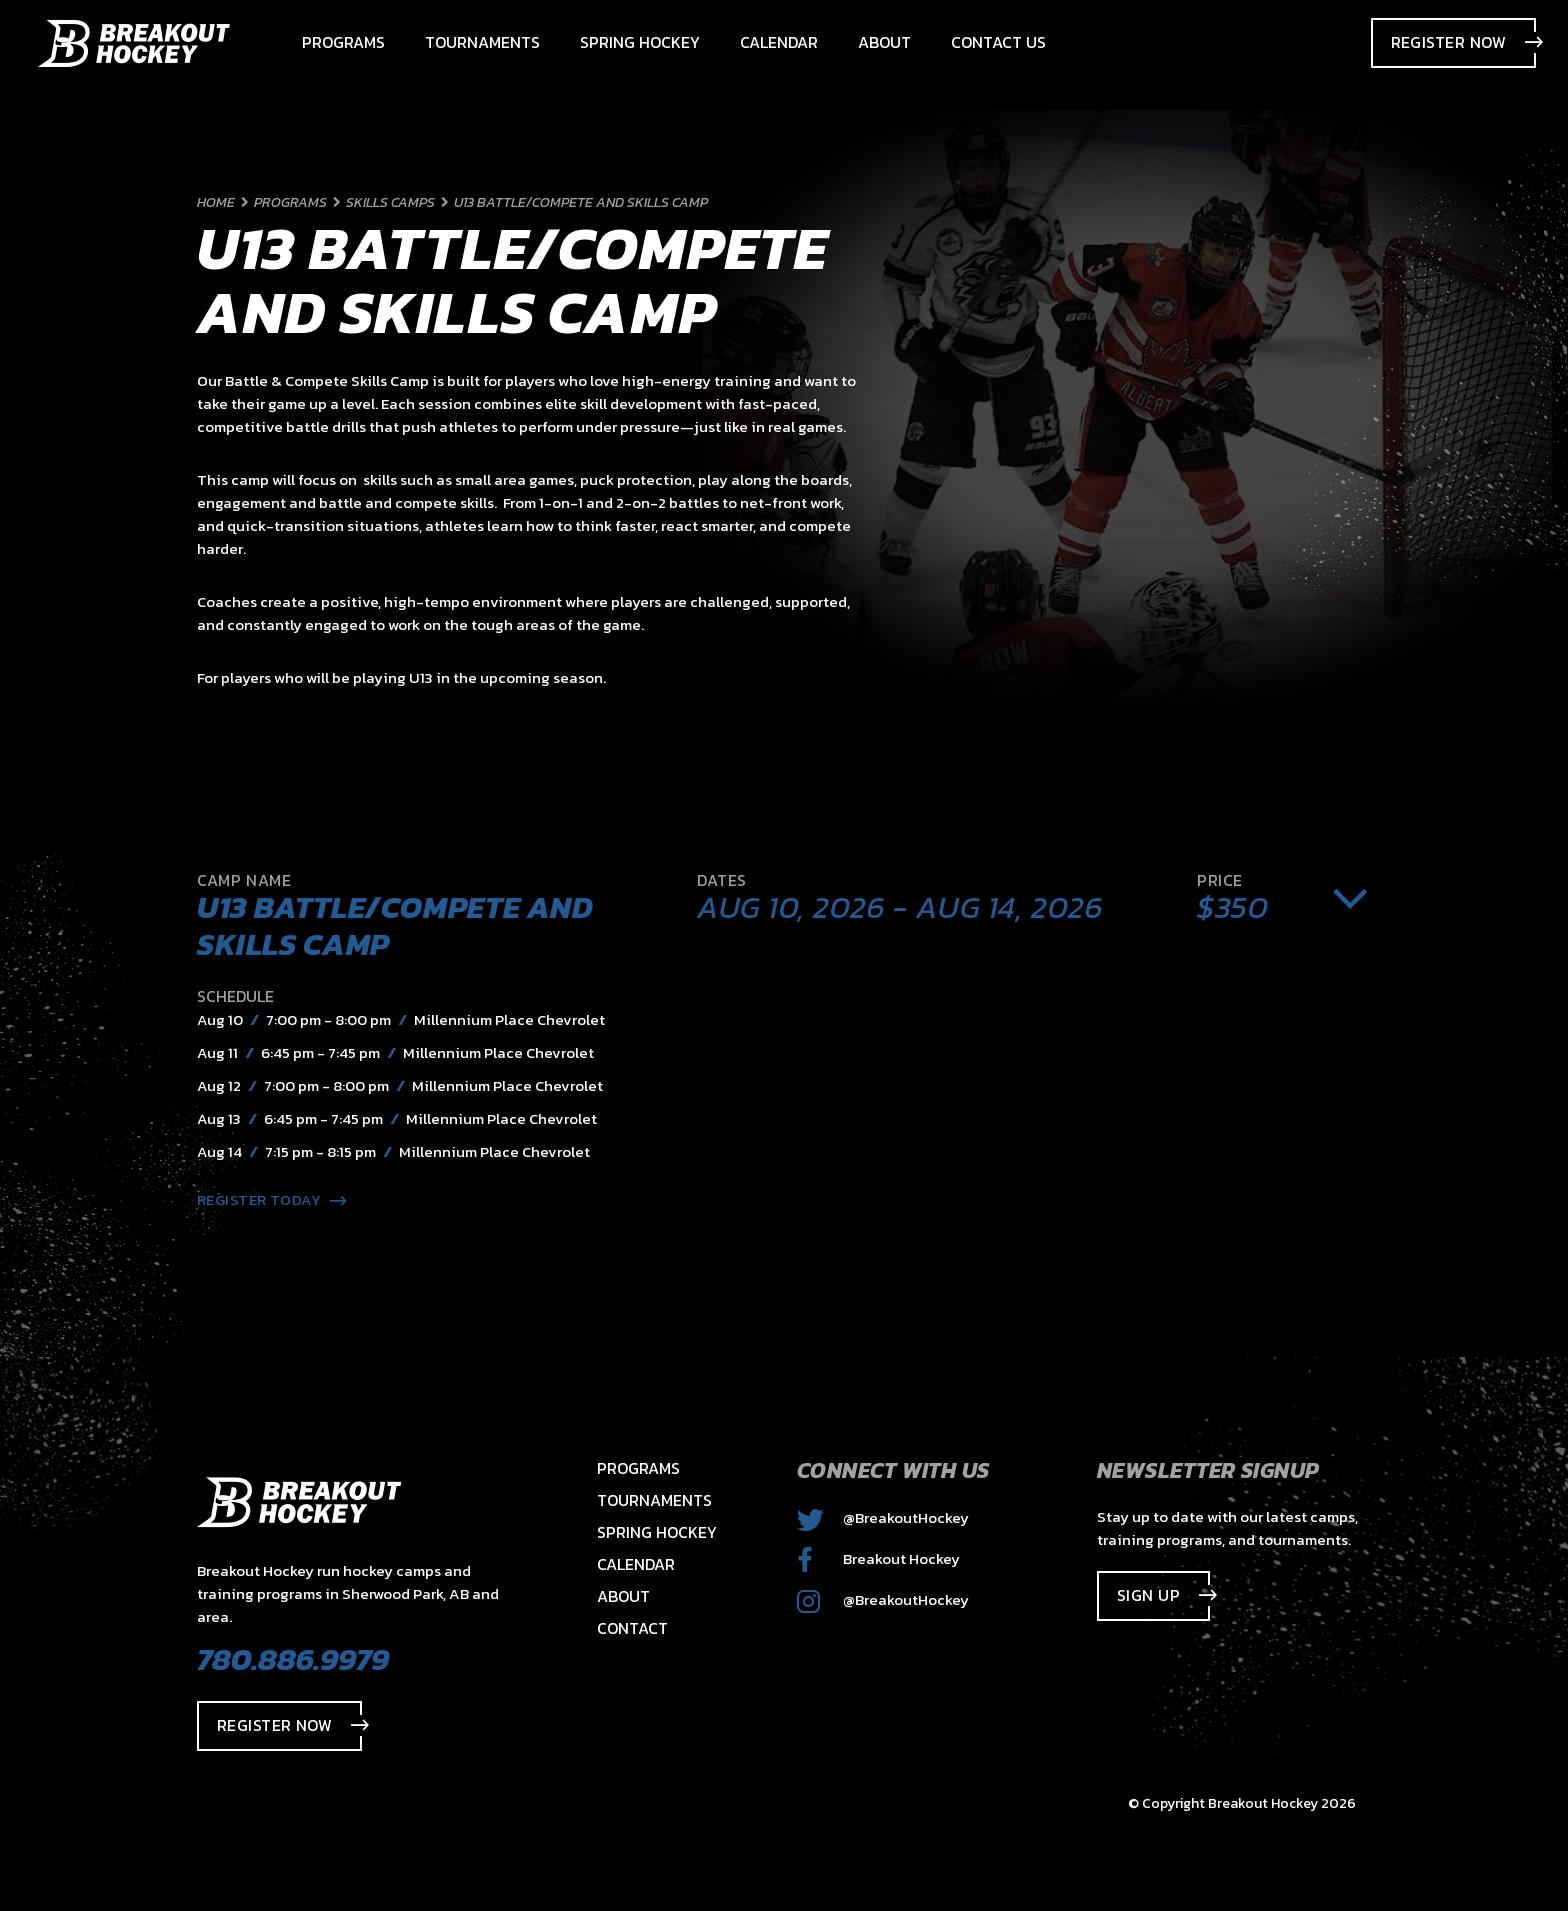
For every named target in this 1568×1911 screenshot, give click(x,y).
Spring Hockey (657, 1532)
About (623, 1596)
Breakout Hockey (878, 1558)
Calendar (636, 1564)
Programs (638, 1468)
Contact (632, 1628)
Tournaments (654, 1500)
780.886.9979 (293, 1659)
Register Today (272, 1199)
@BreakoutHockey (883, 1517)
